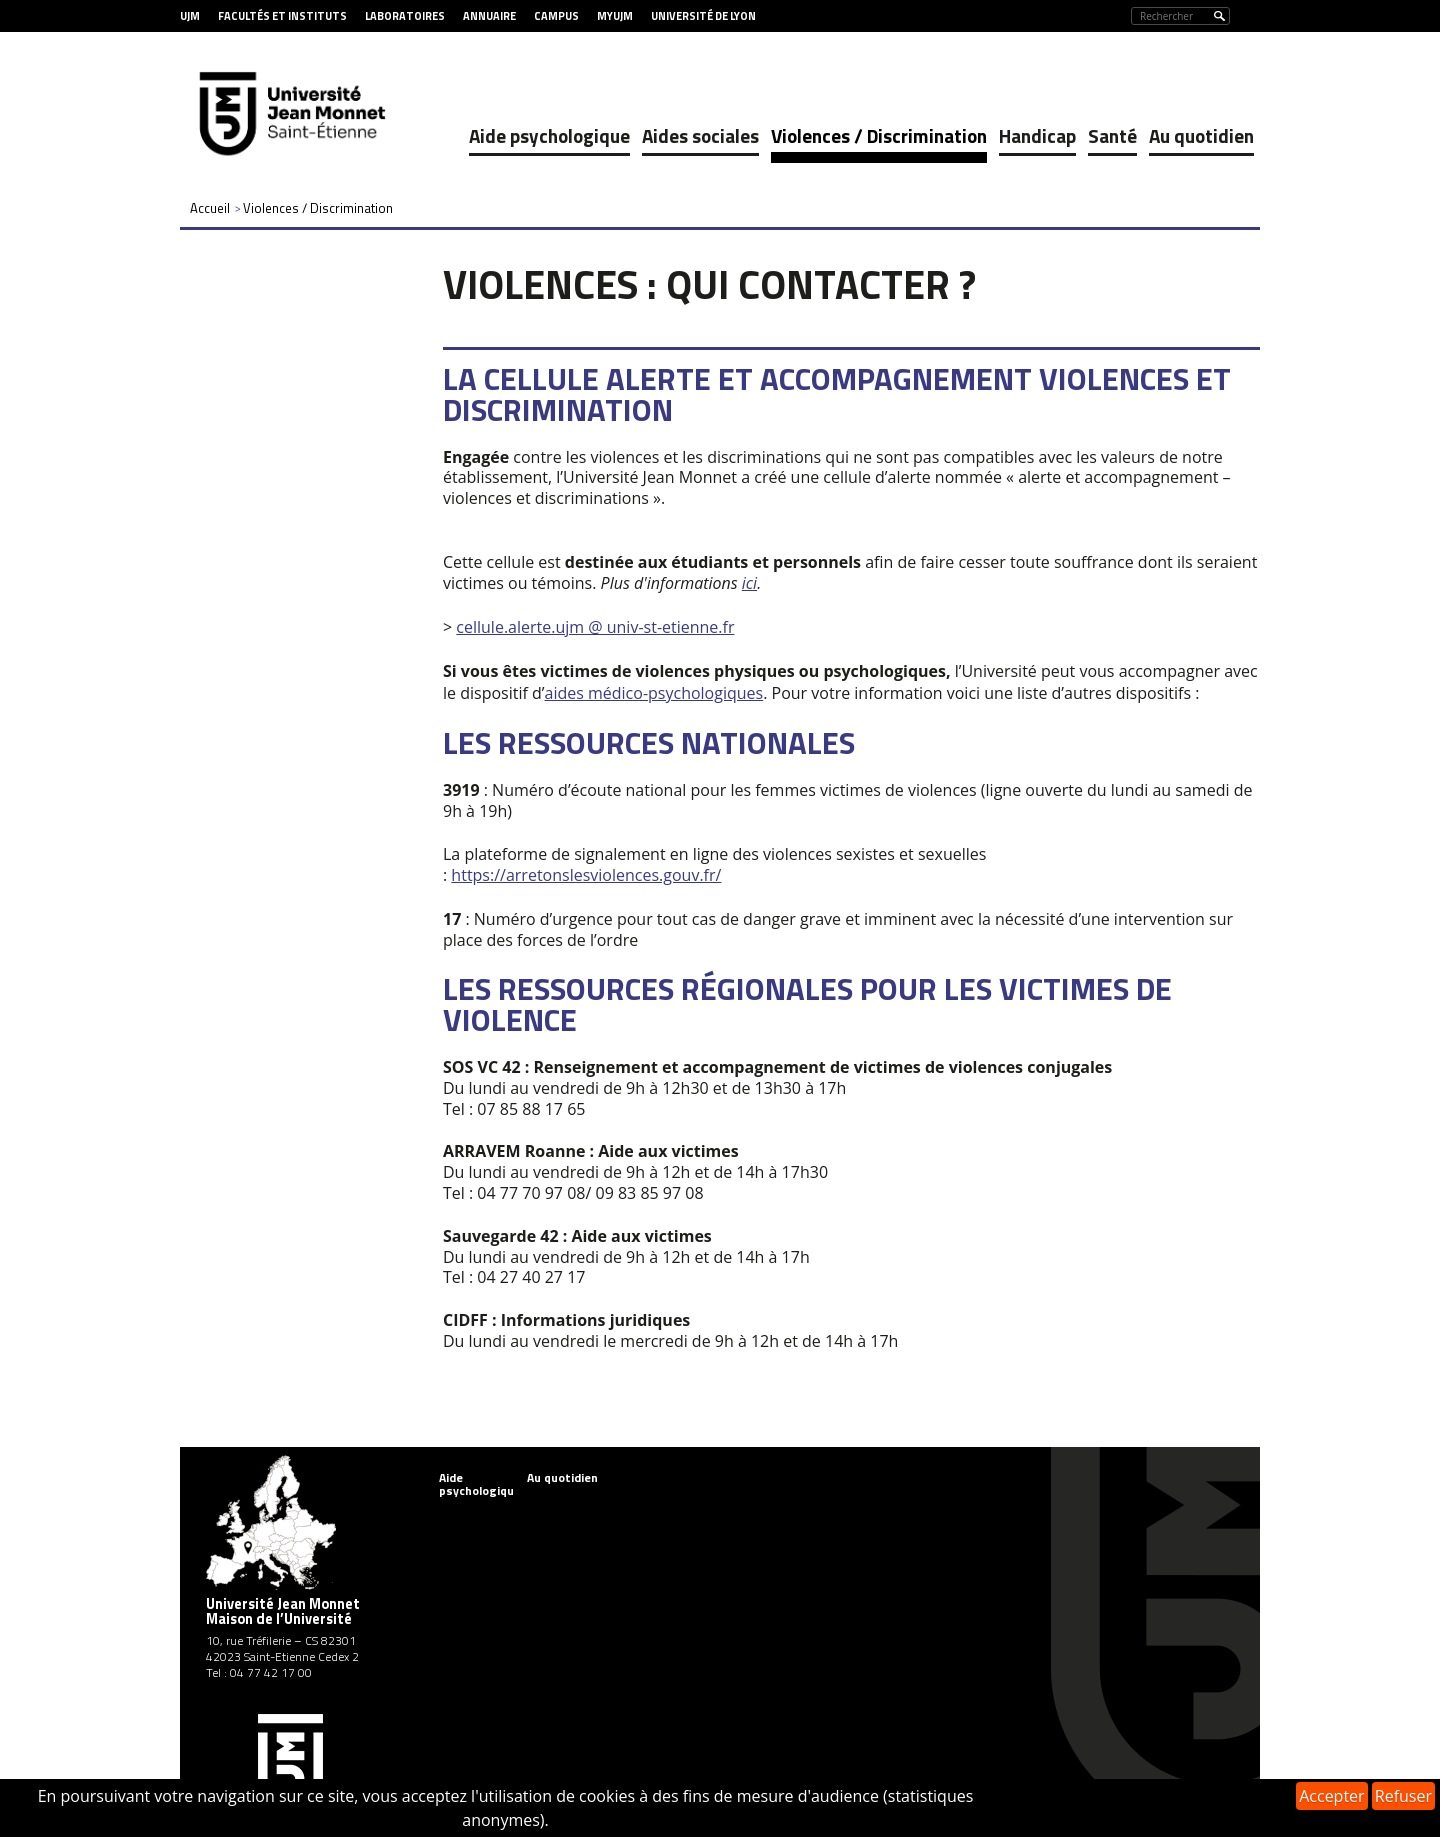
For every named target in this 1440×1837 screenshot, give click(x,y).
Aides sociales (700, 135)
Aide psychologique (549, 135)
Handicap (1037, 135)
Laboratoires (405, 16)
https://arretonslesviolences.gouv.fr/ (586, 875)
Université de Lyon (703, 16)
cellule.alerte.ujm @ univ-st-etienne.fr (595, 627)
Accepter (1331, 1796)
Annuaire (489, 16)
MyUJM (615, 16)
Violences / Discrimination (879, 135)
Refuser (1403, 1796)
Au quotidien (1201, 135)
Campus (556, 16)
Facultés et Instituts (282, 16)
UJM (190, 16)
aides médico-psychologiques (654, 693)
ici (749, 583)
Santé (1112, 135)
